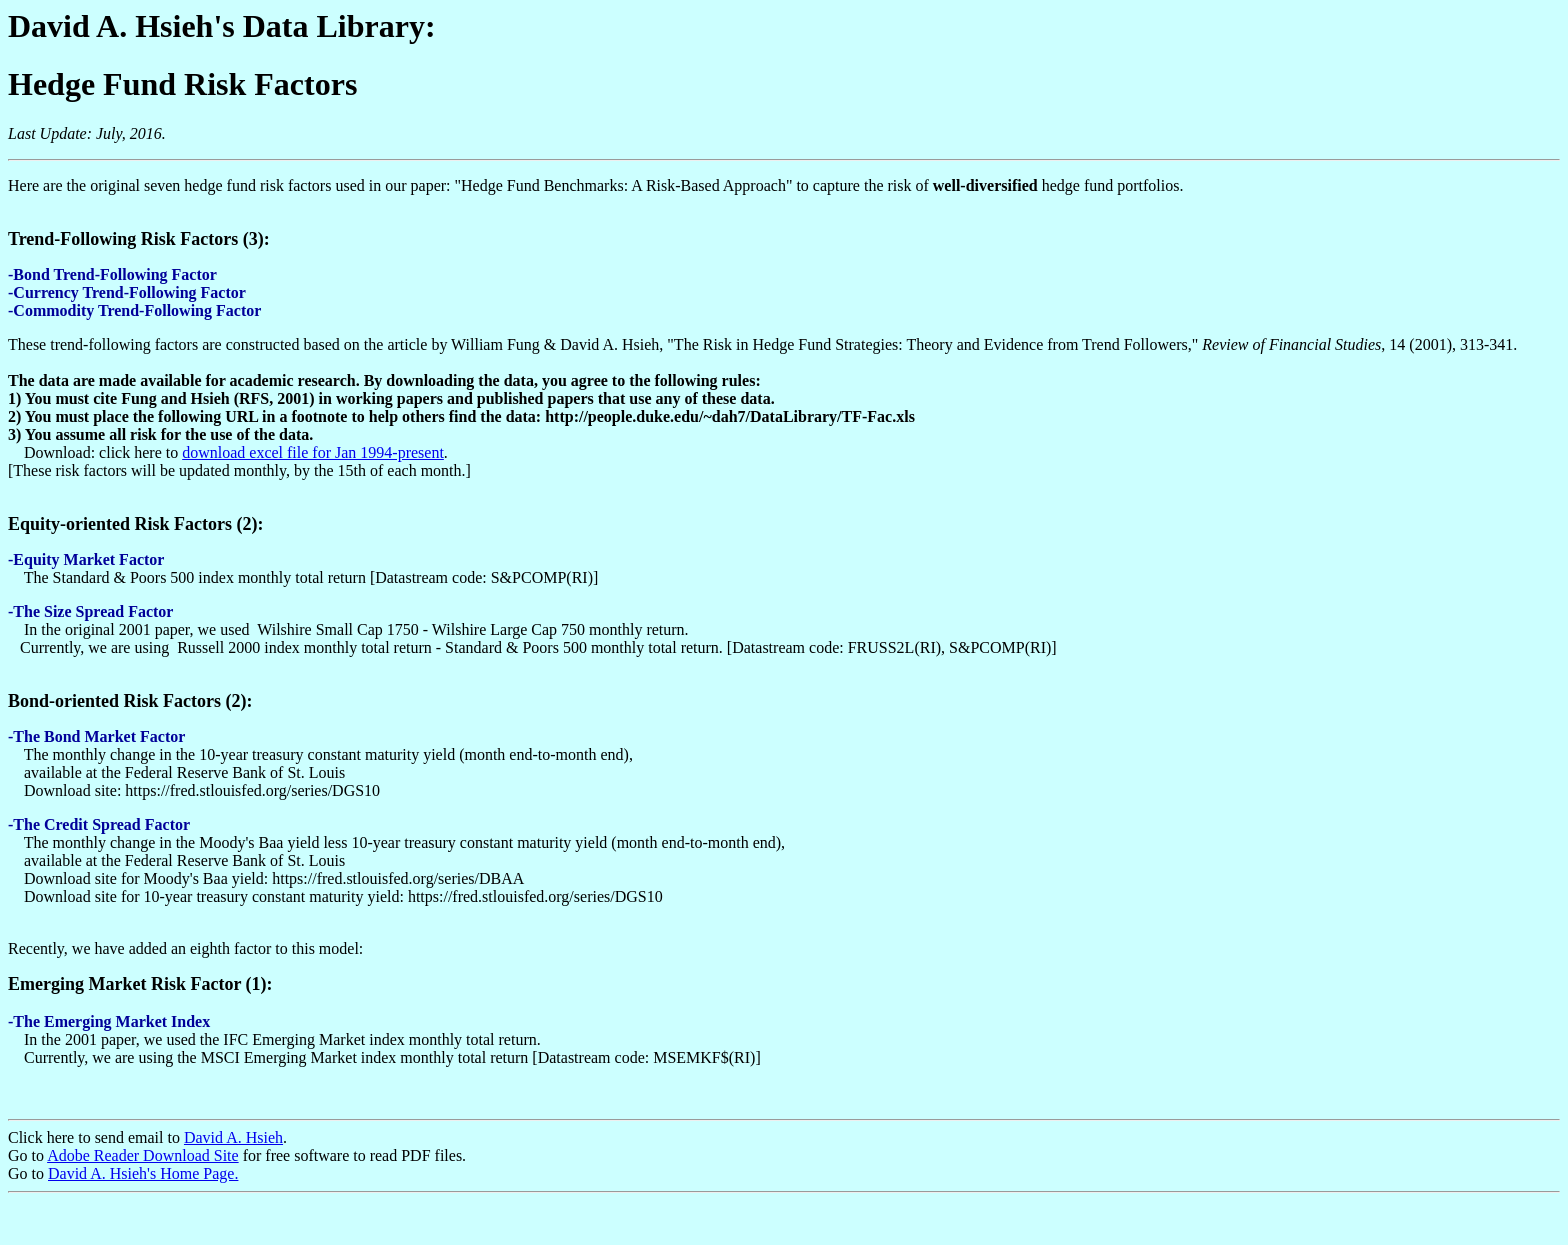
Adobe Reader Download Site (143, 1155)
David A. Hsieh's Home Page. (143, 1173)
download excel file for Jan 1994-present (313, 452)
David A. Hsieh (233, 1137)
